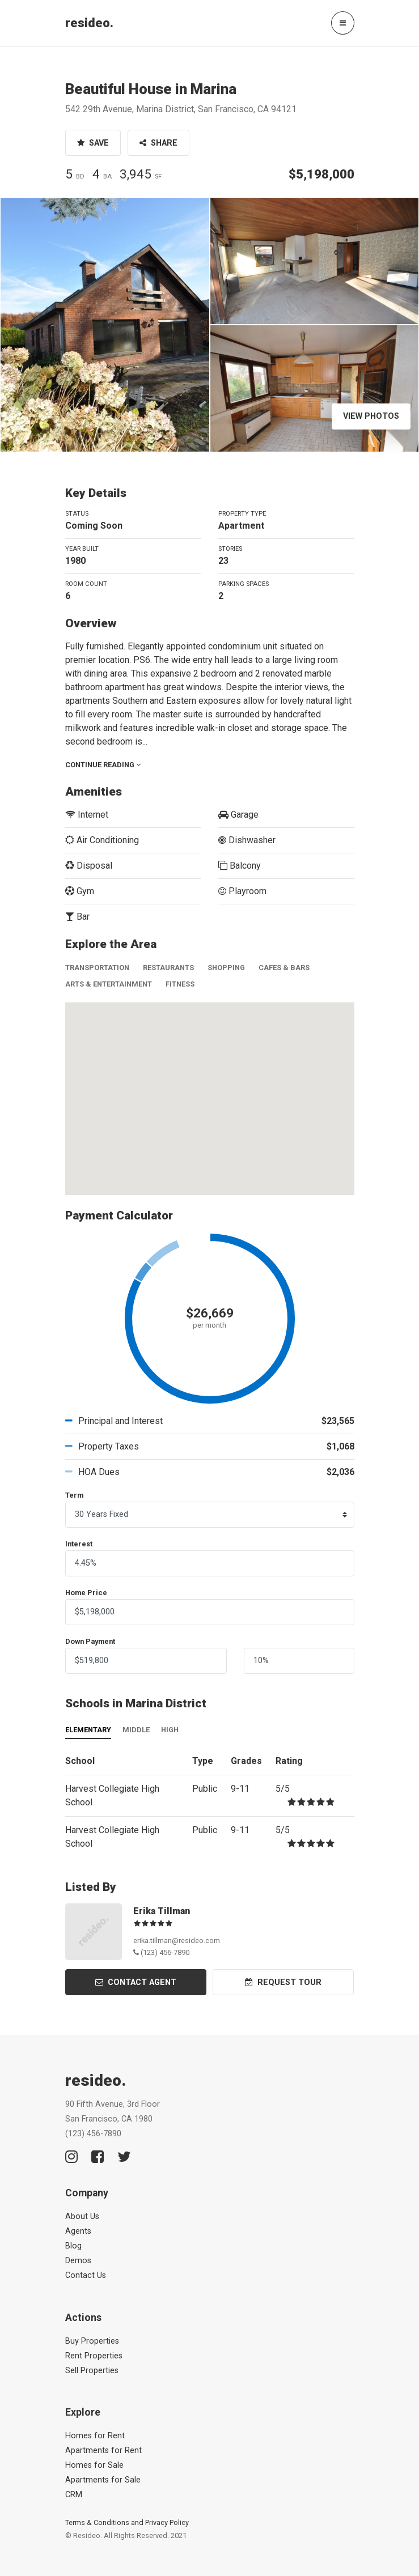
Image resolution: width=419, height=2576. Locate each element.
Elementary (88, 1729)
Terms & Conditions (97, 2522)
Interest (78, 1544)
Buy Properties (92, 2341)
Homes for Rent (95, 2436)
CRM (73, 2495)
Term (74, 1495)
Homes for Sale (94, 2465)
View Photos (371, 416)
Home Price (86, 1592)
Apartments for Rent (103, 2450)
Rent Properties (93, 2356)
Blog (73, 2246)
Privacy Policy (167, 2522)
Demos (78, 2260)
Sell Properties (91, 2370)
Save (93, 143)
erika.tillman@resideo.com (176, 1940)
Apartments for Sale (103, 2480)
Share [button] (158, 143)
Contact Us (85, 2275)
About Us (82, 2216)
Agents (78, 2231)
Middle (136, 1729)
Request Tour (283, 1982)
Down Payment (90, 1641)
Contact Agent (135, 1982)
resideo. (89, 23)
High (170, 1729)
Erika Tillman (161, 1911)
